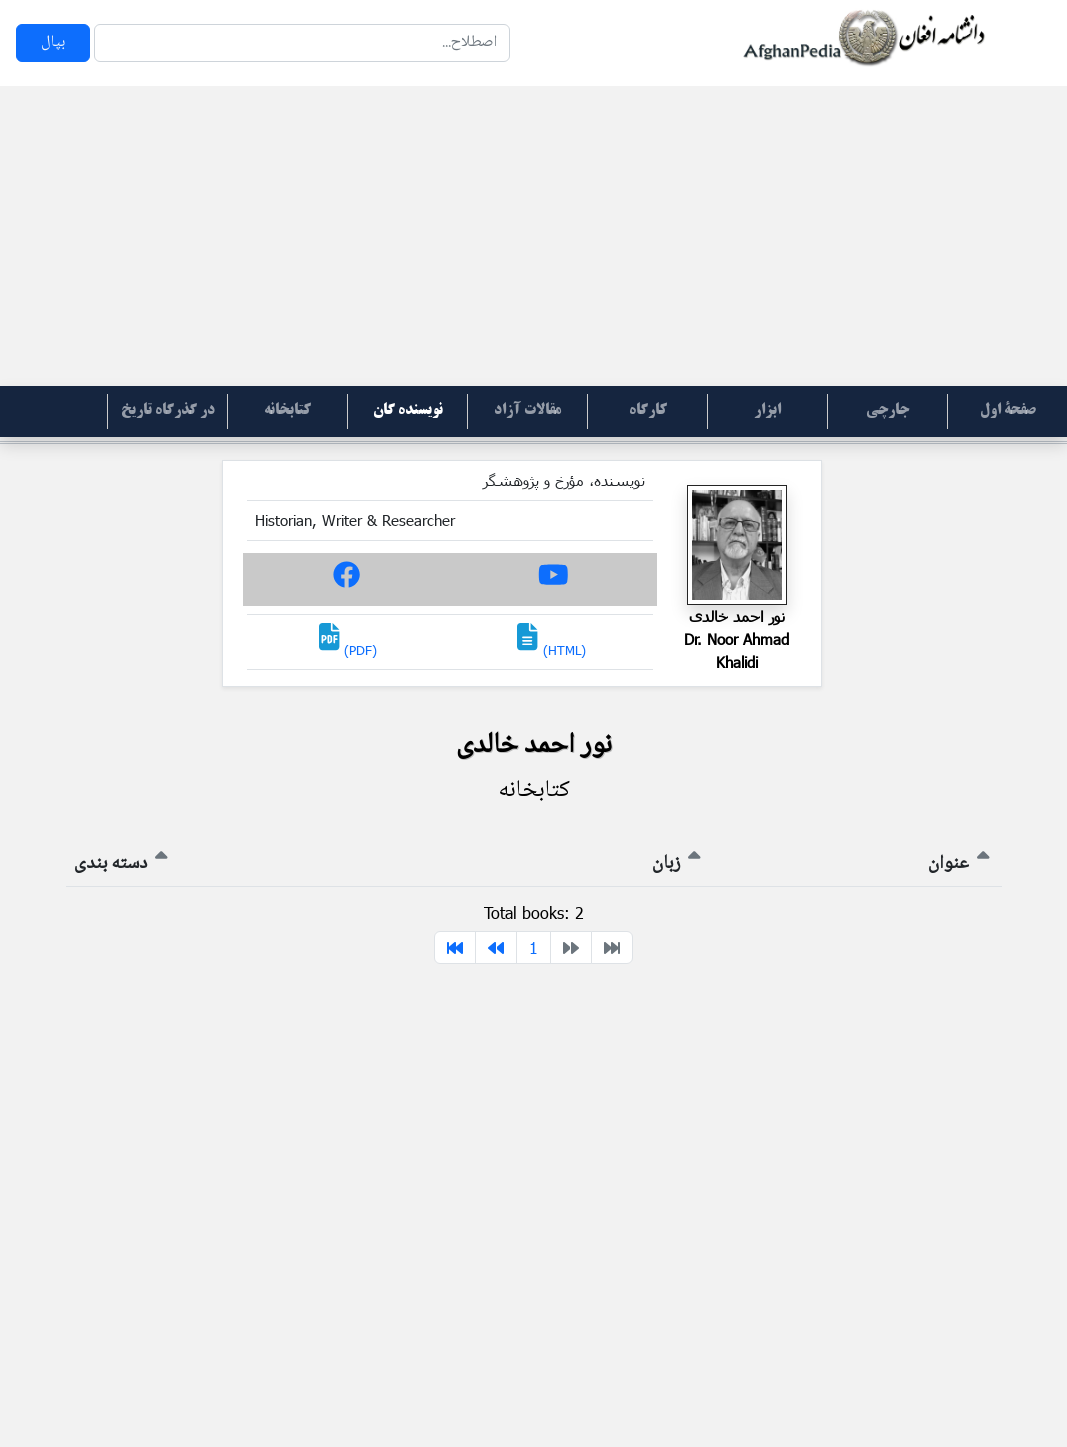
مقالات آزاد (527, 411)
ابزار (767, 411)
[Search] (302, 43)
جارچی (887, 411)
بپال (53, 42)
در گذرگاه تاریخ (168, 411)
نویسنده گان (408, 411)
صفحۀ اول (1008, 411)
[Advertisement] (533, 236)
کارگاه (648, 411)
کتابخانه (287, 411)
